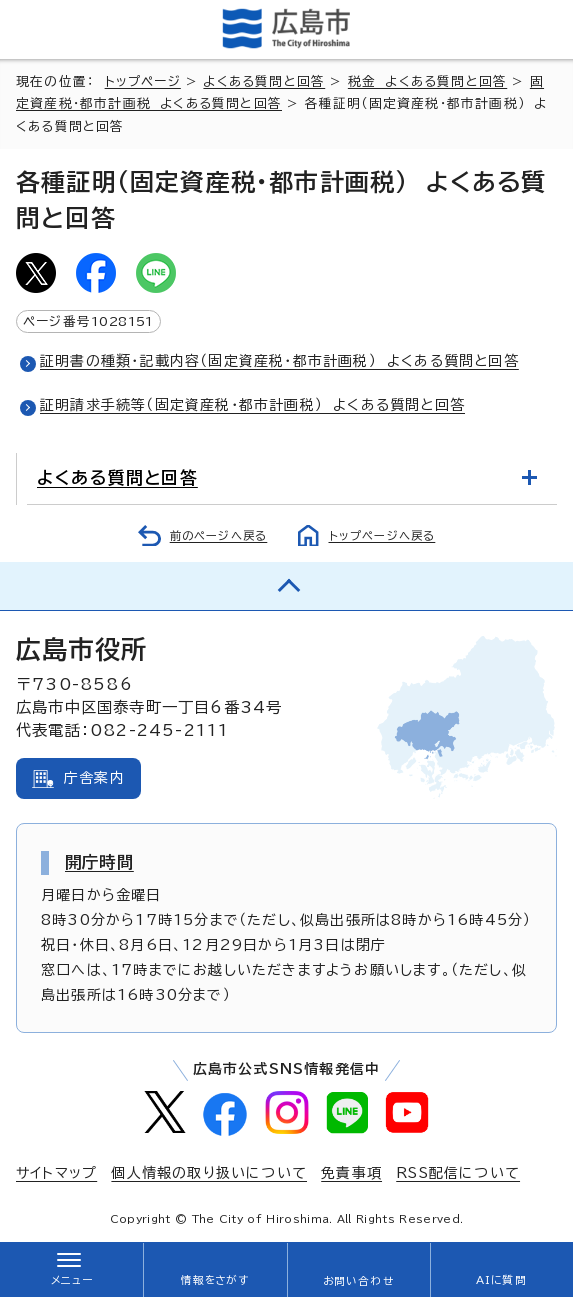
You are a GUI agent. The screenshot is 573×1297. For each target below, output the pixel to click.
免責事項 (351, 1173)
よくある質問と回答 (264, 81)
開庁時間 (99, 862)
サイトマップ (56, 1173)
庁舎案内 (94, 778)
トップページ (143, 81)
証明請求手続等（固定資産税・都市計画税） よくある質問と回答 (252, 405)
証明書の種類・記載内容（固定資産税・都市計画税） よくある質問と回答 (279, 361)
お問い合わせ (358, 1281)
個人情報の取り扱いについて (209, 1173)
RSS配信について (458, 1173)
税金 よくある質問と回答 (427, 81)
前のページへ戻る (219, 535)
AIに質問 (501, 1280)
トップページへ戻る (382, 535)
